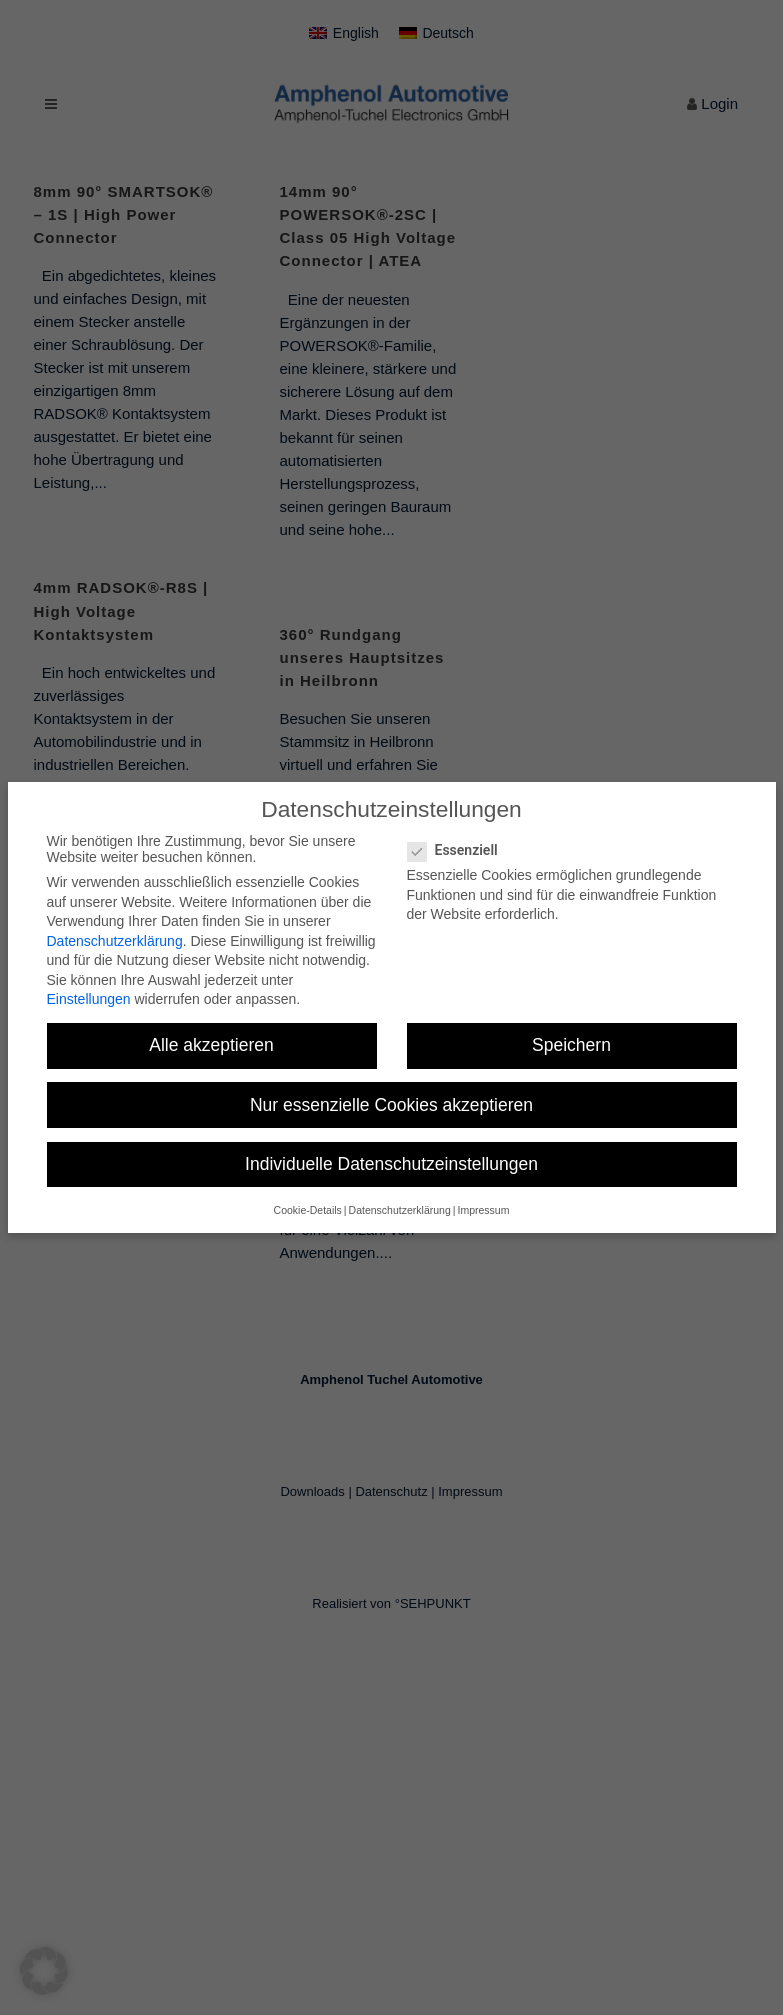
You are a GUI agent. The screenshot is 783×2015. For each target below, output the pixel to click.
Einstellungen (89, 999)
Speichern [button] (571, 1045)
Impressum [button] (483, 1210)
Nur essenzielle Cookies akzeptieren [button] (391, 1105)
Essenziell (461, 850)
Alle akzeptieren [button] (211, 1045)
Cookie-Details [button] (308, 1210)
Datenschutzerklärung (115, 941)
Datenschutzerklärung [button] (400, 1210)
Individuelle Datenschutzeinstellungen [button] (391, 1164)
